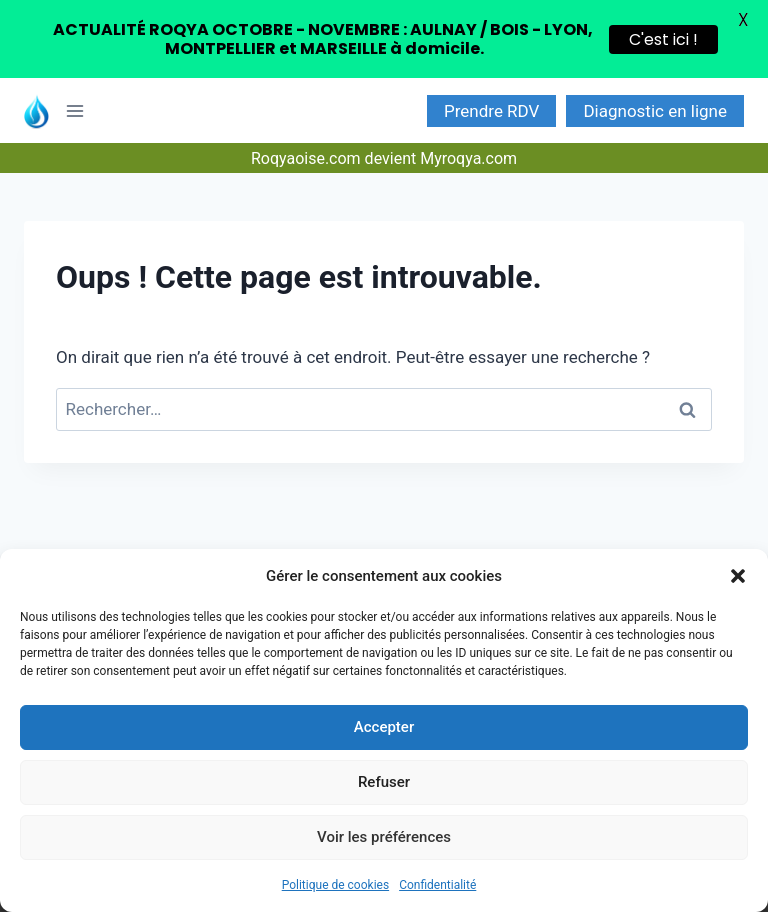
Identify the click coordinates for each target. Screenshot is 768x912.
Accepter (384, 727)
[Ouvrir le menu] (81, 110)
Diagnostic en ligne (655, 111)
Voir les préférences (384, 837)
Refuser (384, 782)
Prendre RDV (491, 111)
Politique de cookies (335, 885)
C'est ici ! (663, 39)
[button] (738, 576)
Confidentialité (437, 885)
